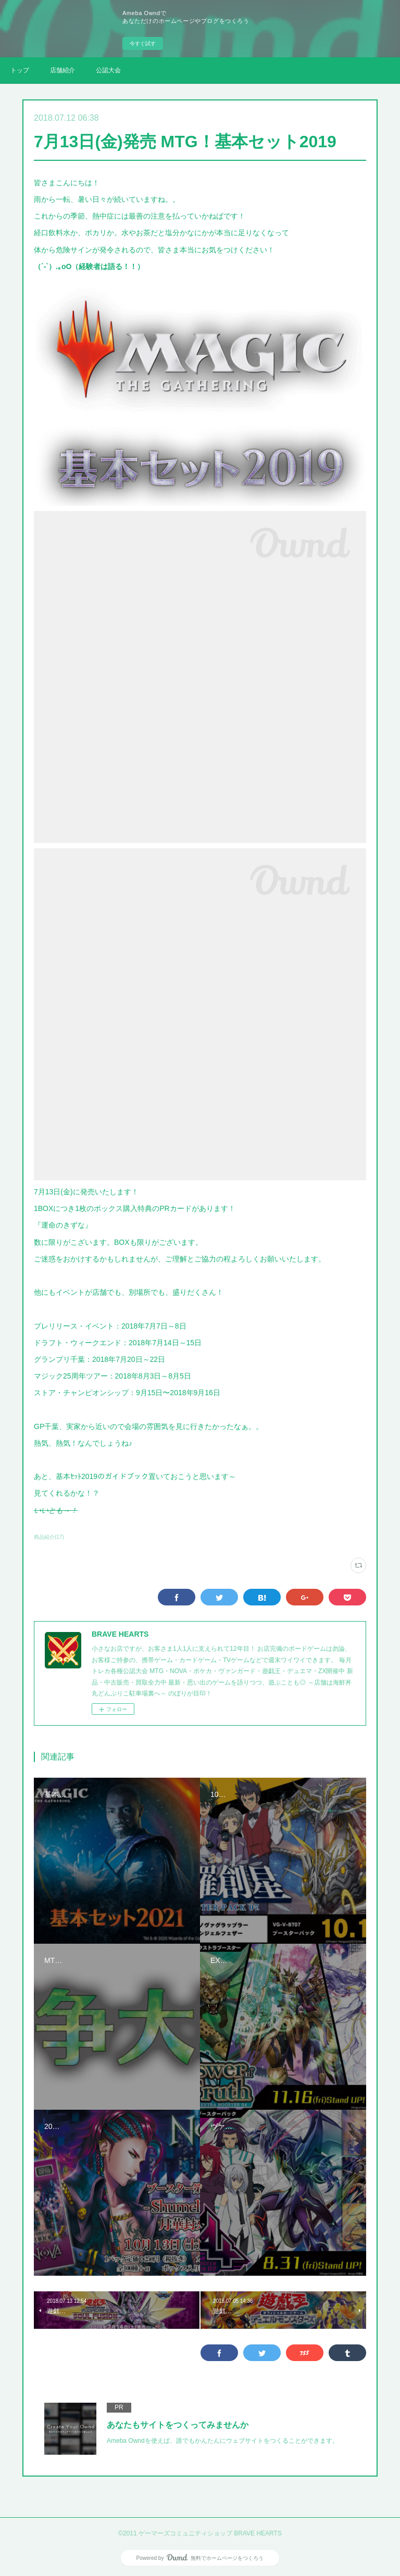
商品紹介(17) (49, 1537)
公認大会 (108, 70)
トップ (19, 70)
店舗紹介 (62, 70)
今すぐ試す (143, 43)
